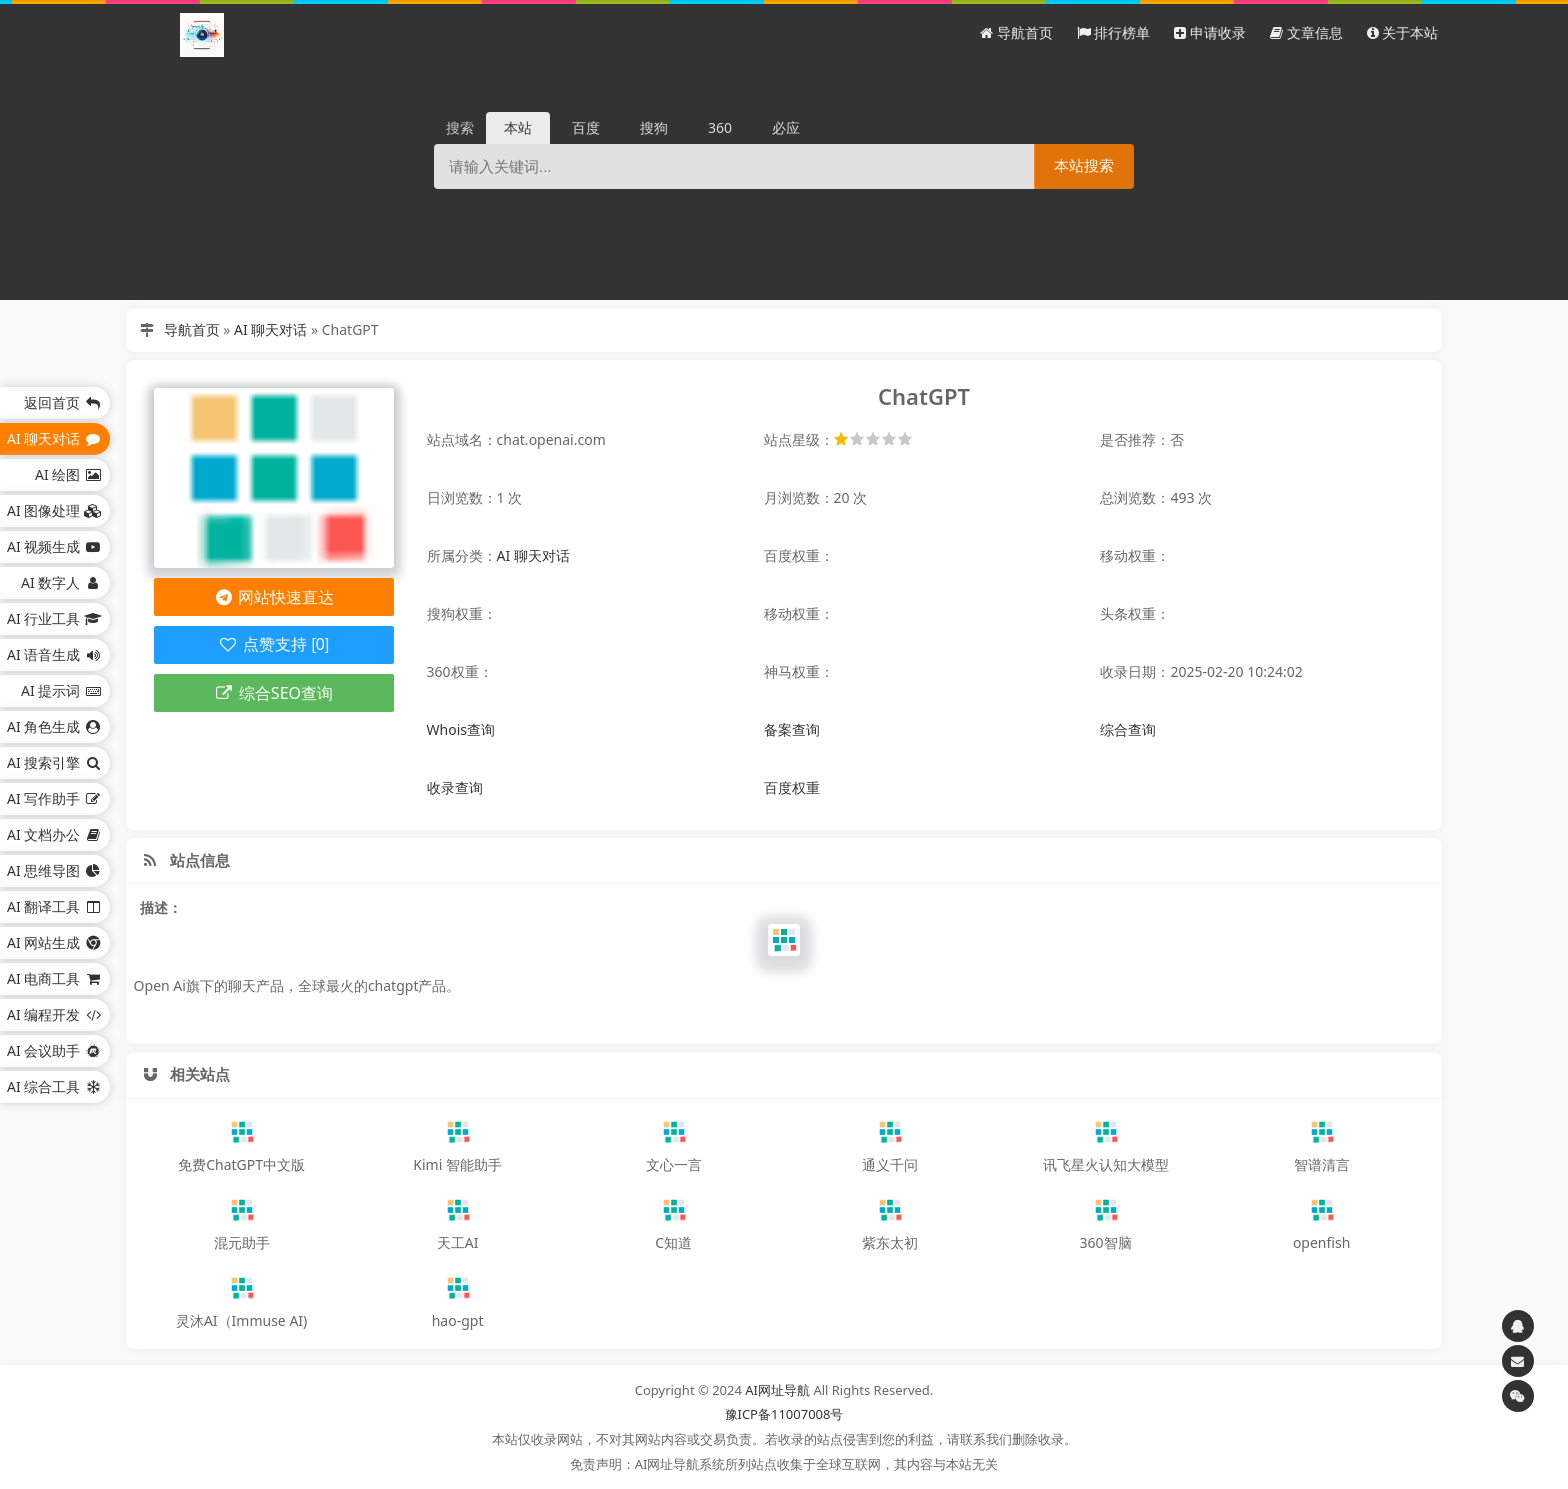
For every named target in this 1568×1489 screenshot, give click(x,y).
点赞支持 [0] (273, 644)
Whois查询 (461, 729)
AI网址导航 (777, 1390)
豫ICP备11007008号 (784, 1414)
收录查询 (455, 787)
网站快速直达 (273, 597)
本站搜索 (1084, 165)
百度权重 (792, 787)
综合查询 (1128, 729)
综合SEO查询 (273, 693)
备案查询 (792, 729)
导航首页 (192, 329)
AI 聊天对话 (270, 329)
